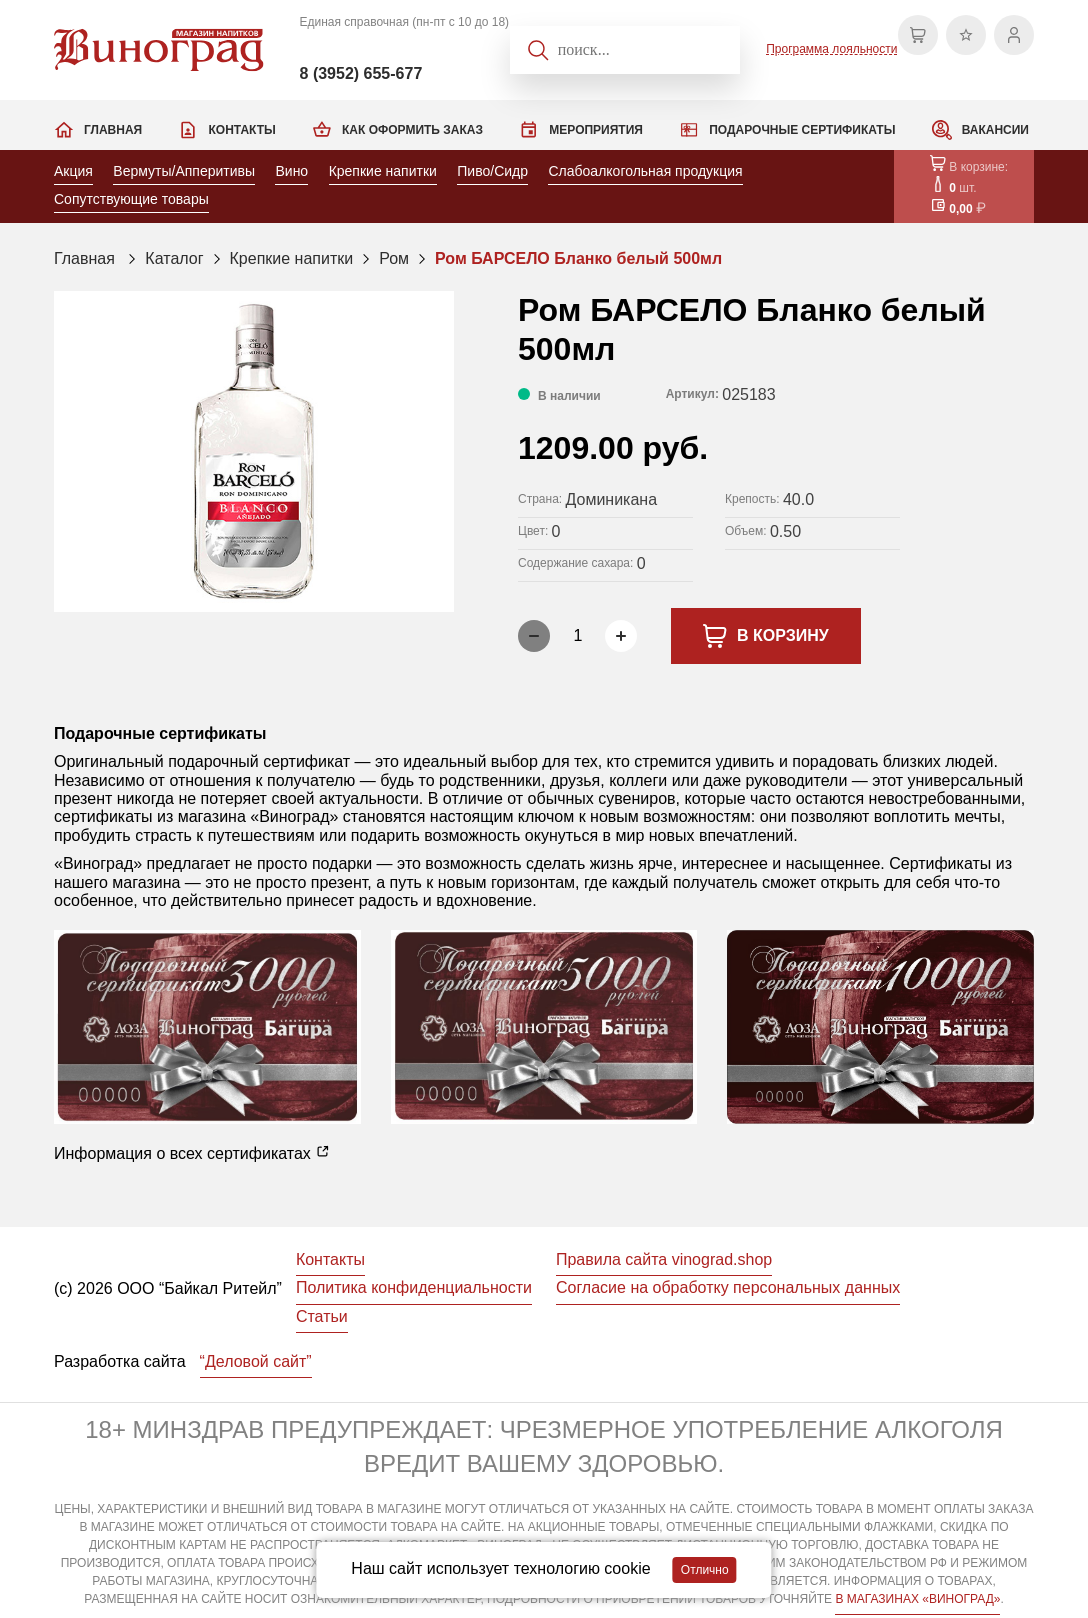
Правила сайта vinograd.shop (664, 1259)
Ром (394, 258)
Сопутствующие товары (131, 199)
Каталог (174, 258)
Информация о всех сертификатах (192, 1153)
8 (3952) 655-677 (361, 73)
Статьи (322, 1316)
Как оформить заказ (412, 130)
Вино (291, 171)
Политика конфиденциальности (414, 1287)
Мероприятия (596, 130)
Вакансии (995, 130)
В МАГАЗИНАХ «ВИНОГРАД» (917, 1599)
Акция (73, 171)
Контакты (241, 130)
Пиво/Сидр (492, 171)
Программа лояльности (831, 49)
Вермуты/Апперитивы (184, 171)
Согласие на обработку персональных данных (728, 1287)
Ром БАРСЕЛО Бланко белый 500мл (578, 258)
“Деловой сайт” (256, 1361)
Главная (113, 130)
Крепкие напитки (383, 171)
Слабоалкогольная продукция (645, 171)
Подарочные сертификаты (802, 130)
